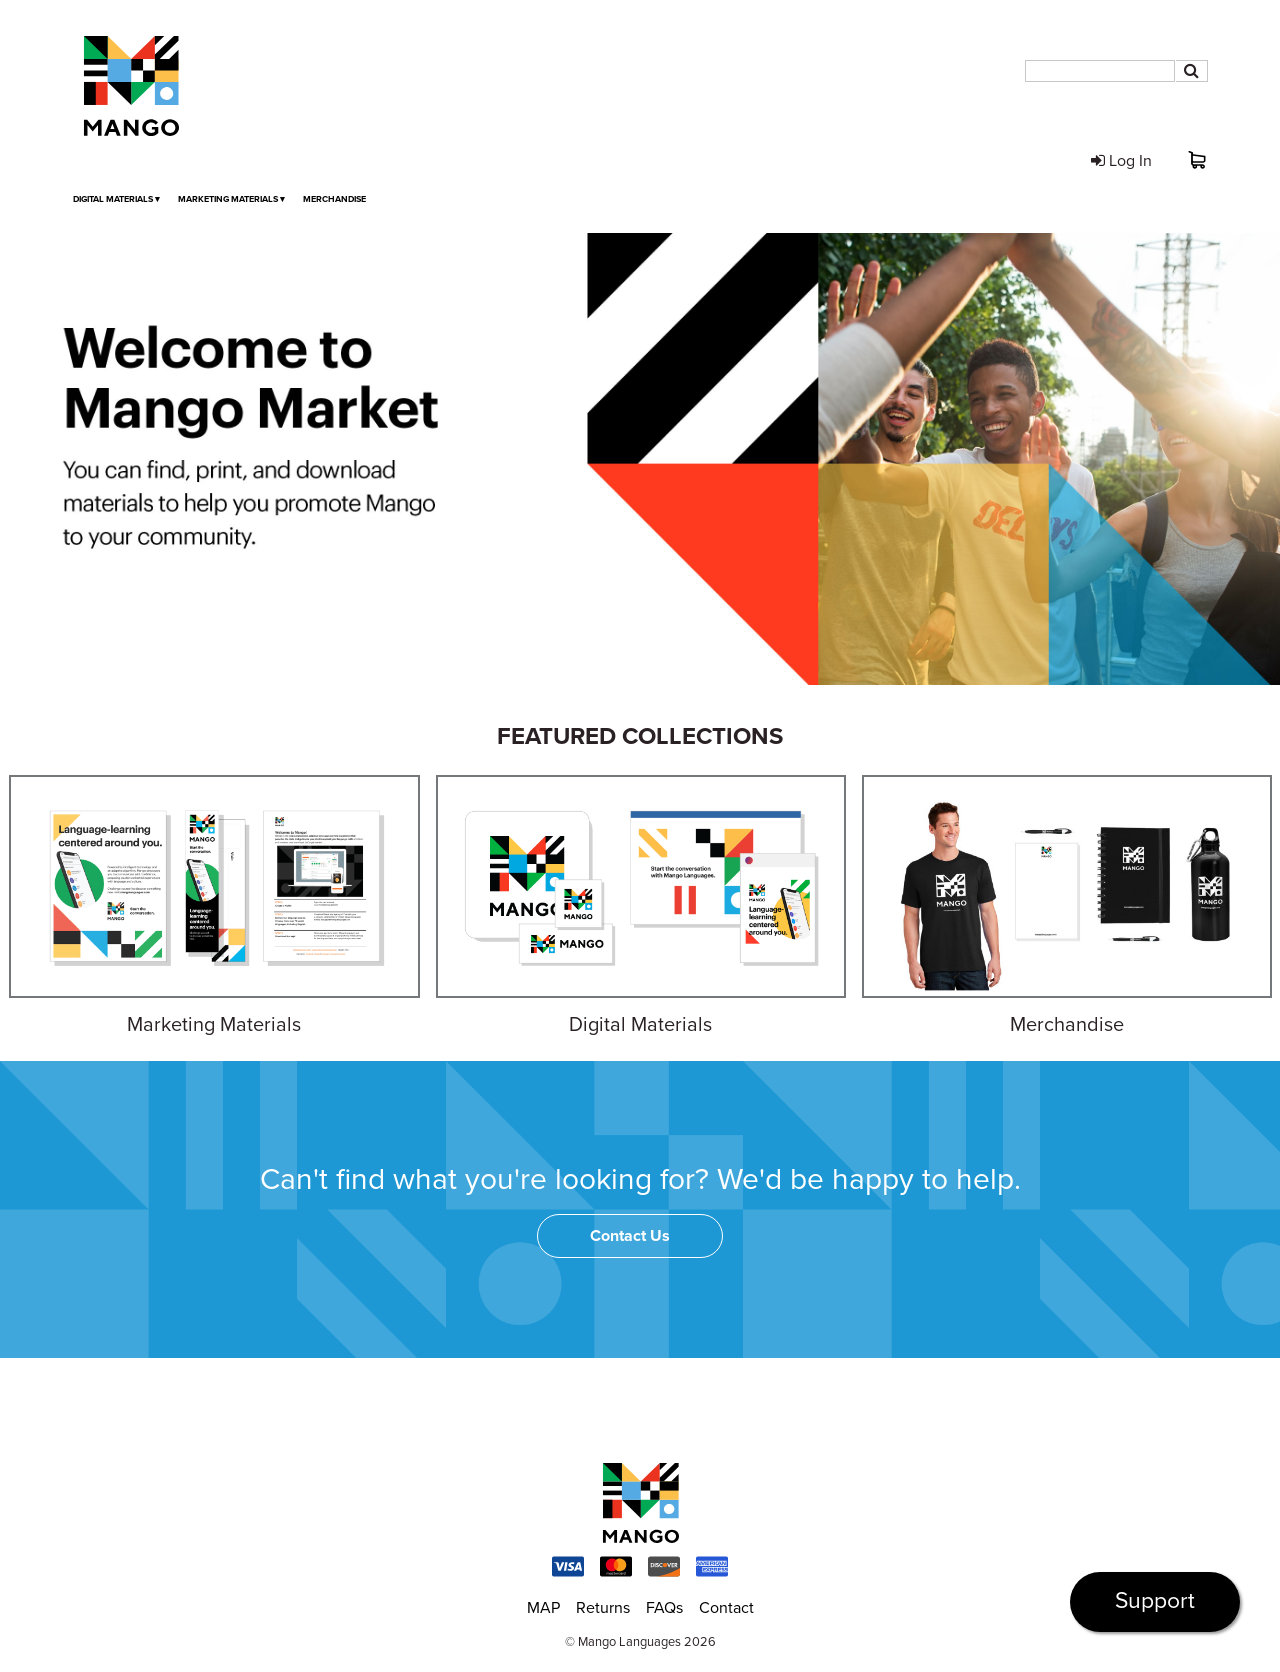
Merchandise (334, 199)
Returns (603, 1608)
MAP (543, 1608)
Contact (726, 1608)
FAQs (664, 1608)
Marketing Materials (231, 199)
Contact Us (630, 1236)
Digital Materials (116, 199)
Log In (1121, 161)
